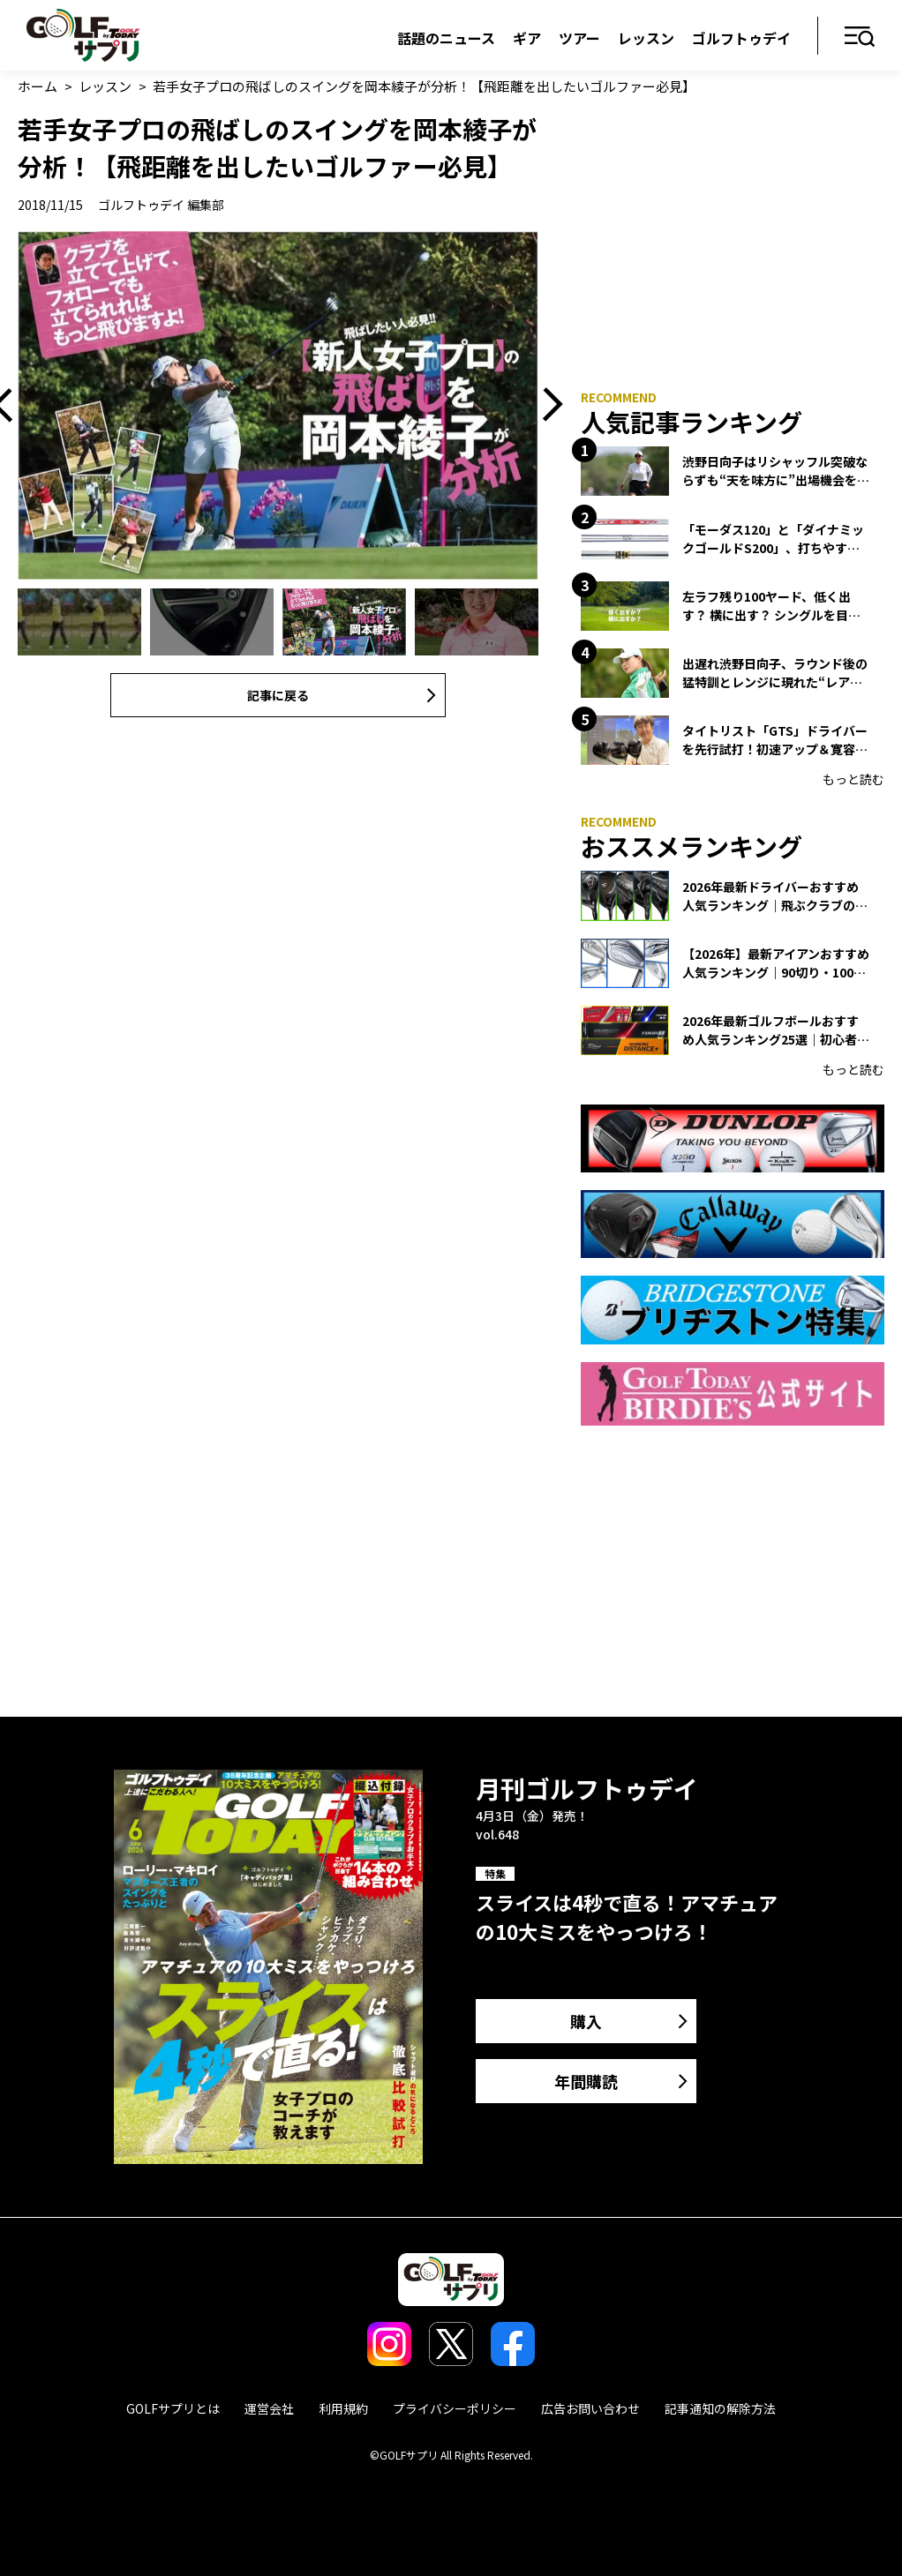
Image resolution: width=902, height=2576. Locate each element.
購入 (586, 2021)
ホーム (37, 86)
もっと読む (853, 779)
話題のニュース (446, 38)
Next (546, 405)
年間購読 (586, 2081)
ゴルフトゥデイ (741, 38)
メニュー (860, 37)
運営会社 (269, 2408)
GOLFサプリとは (173, 2408)
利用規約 (343, 2408)
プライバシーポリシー (454, 2408)
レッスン (646, 38)
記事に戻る (278, 695)
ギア (527, 38)
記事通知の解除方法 (720, 2408)
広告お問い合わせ (590, 2408)
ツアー (579, 38)
